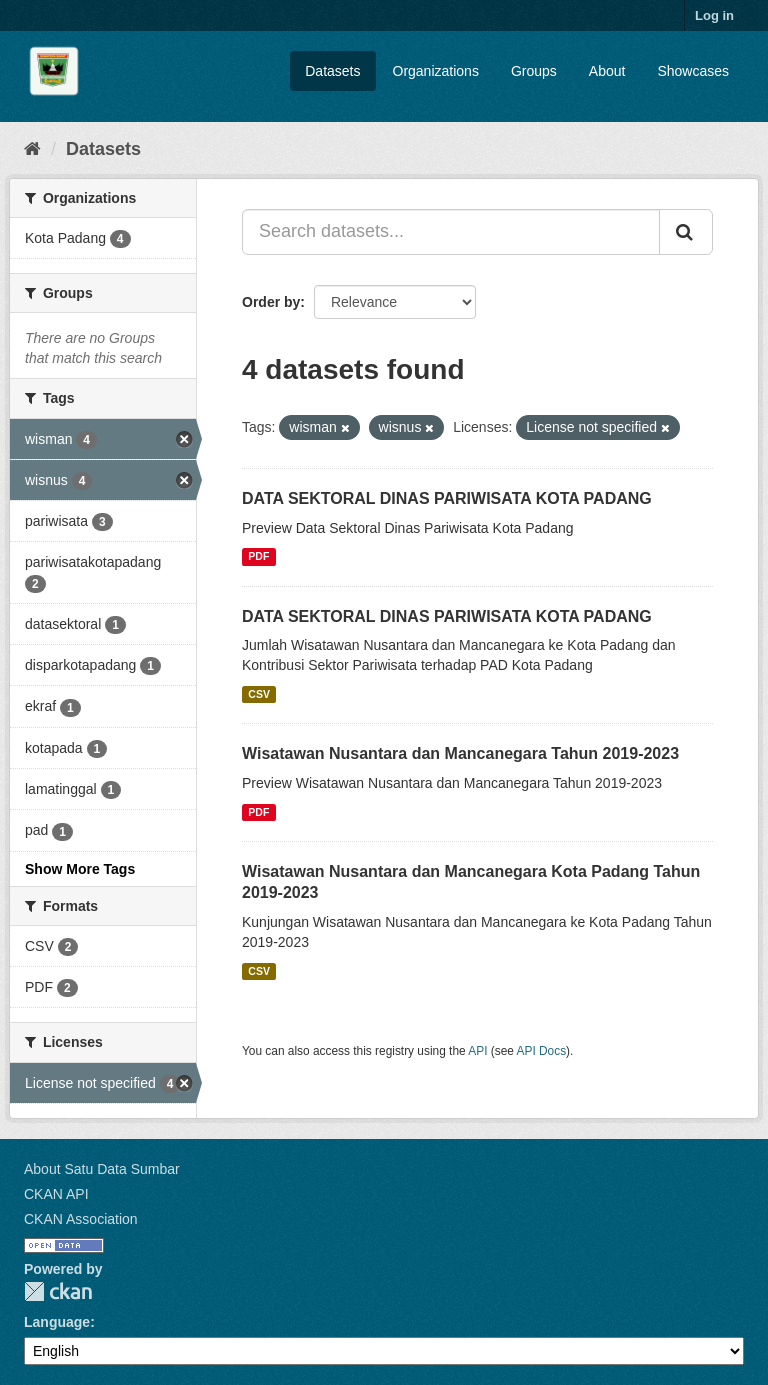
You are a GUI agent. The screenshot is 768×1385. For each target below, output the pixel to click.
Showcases (693, 71)
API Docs (542, 1051)
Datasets (332, 71)
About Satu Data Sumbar (102, 1169)
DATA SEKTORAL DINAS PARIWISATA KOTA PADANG (447, 498)
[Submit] (686, 232)
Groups (534, 71)
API (477, 1051)
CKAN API (56, 1194)
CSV (259, 694)
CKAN (58, 1291)
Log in (714, 15)
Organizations (436, 71)
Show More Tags (80, 869)
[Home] (32, 149)
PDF (258, 557)
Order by (271, 302)
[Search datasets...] (451, 232)
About (607, 71)
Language (57, 1322)
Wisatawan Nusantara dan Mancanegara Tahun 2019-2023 (460, 753)
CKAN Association (81, 1219)
